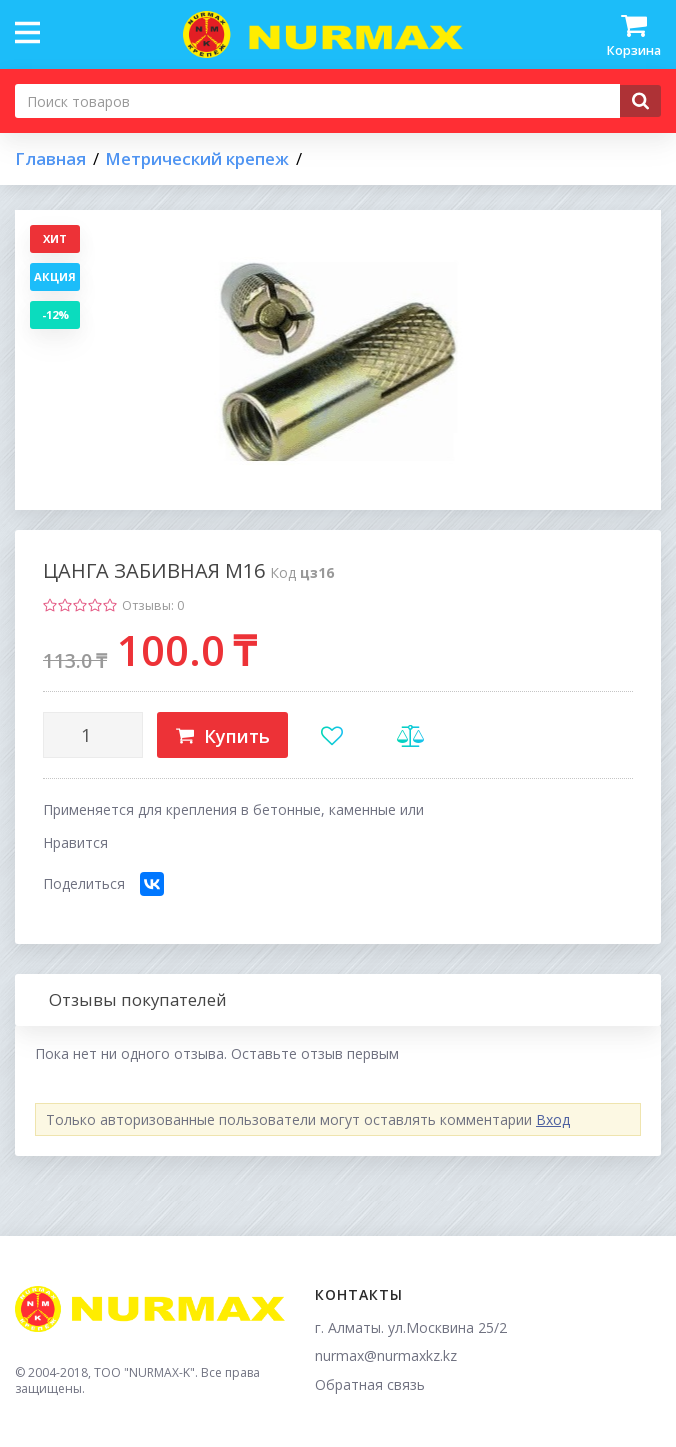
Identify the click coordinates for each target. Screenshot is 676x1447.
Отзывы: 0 (153, 605)
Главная (50, 159)
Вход (553, 1119)
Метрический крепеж (197, 159)
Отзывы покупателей (138, 999)
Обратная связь (370, 1384)
